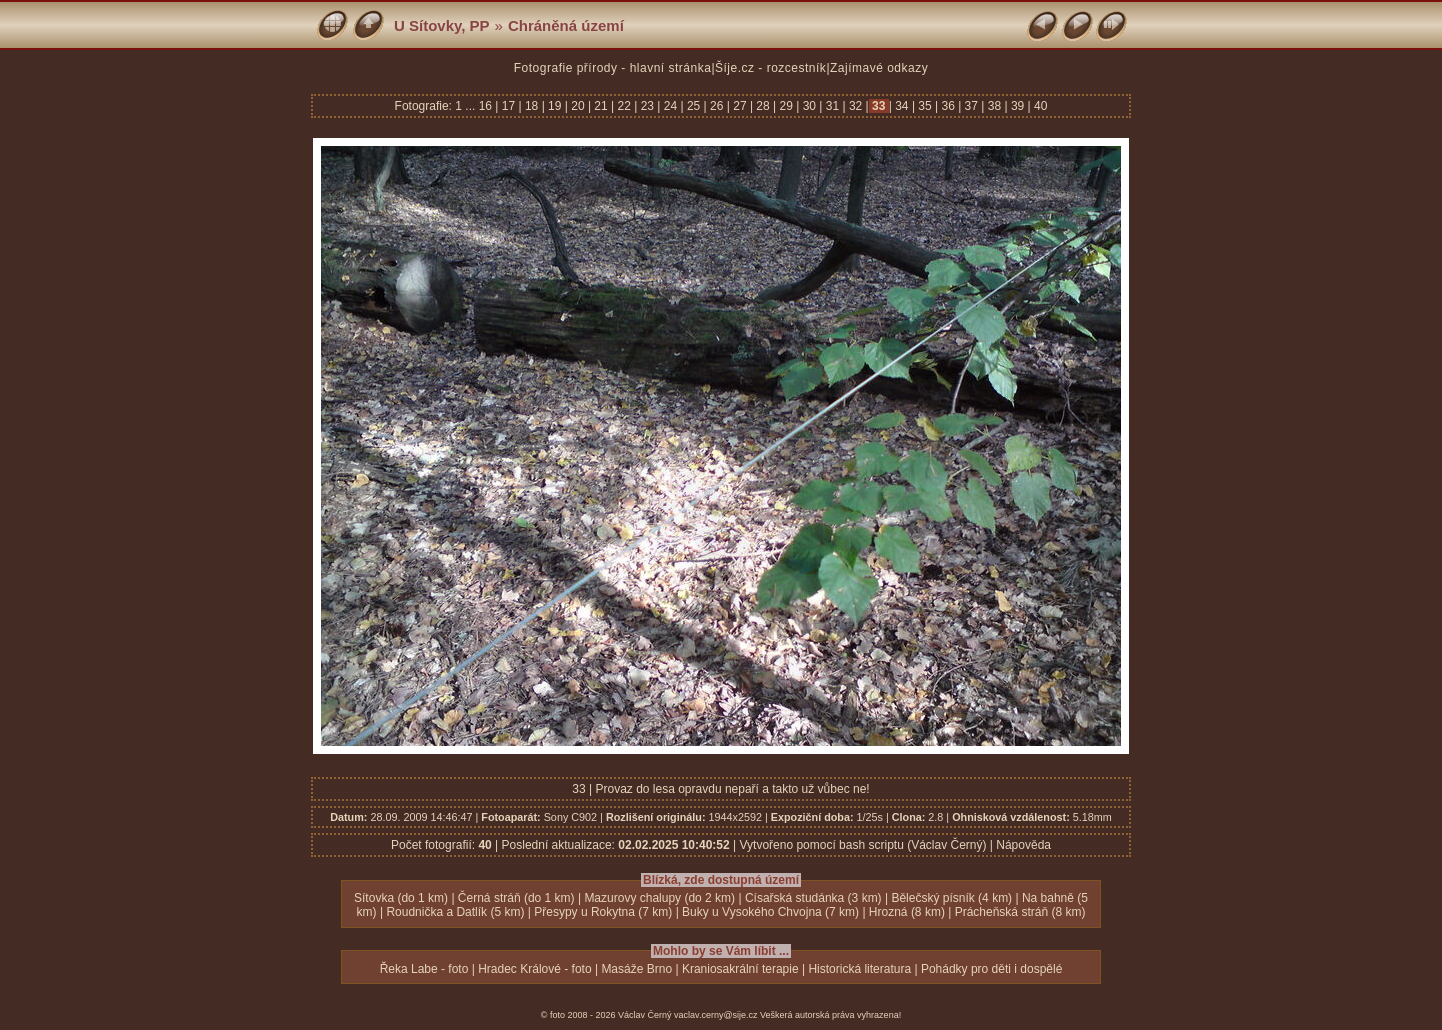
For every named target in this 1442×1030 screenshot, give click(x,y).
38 (994, 106)
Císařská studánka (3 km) (813, 898)
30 (809, 106)
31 (832, 106)
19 (555, 106)
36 (948, 106)
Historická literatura (859, 969)
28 (763, 106)
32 (856, 106)
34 (902, 106)
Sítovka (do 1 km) (401, 898)
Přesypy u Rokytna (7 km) (603, 912)
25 (694, 106)
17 (508, 106)
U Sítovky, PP (442, 25)
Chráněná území (566, 25)
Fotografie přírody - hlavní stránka (613, 68)
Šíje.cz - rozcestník (770, 68)
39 (1018, 106)
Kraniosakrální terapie (740, 969)
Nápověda (1023, 845)
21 (601, 106)
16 (487, 106)
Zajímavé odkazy (879, 68)
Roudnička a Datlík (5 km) (455, 912)
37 (971, 106)
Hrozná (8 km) (907, 912)
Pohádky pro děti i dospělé (991, 969)
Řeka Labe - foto (424, 969)
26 (717, 106)
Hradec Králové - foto (534, 969)
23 (647, 106)
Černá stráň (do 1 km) (516, 898)
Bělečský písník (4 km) (951, 898)
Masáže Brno (636, 969)
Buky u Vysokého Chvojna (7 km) (770, 912)
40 (1039, 106)
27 (740, 106)
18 (532, 106)
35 (925, 106)
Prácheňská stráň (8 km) (1020, 912)
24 (670, 106)
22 (624, 106)
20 (578, 106)
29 (786, 106)
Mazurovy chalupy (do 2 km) (659, 898)
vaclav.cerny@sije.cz (716, 1015)
